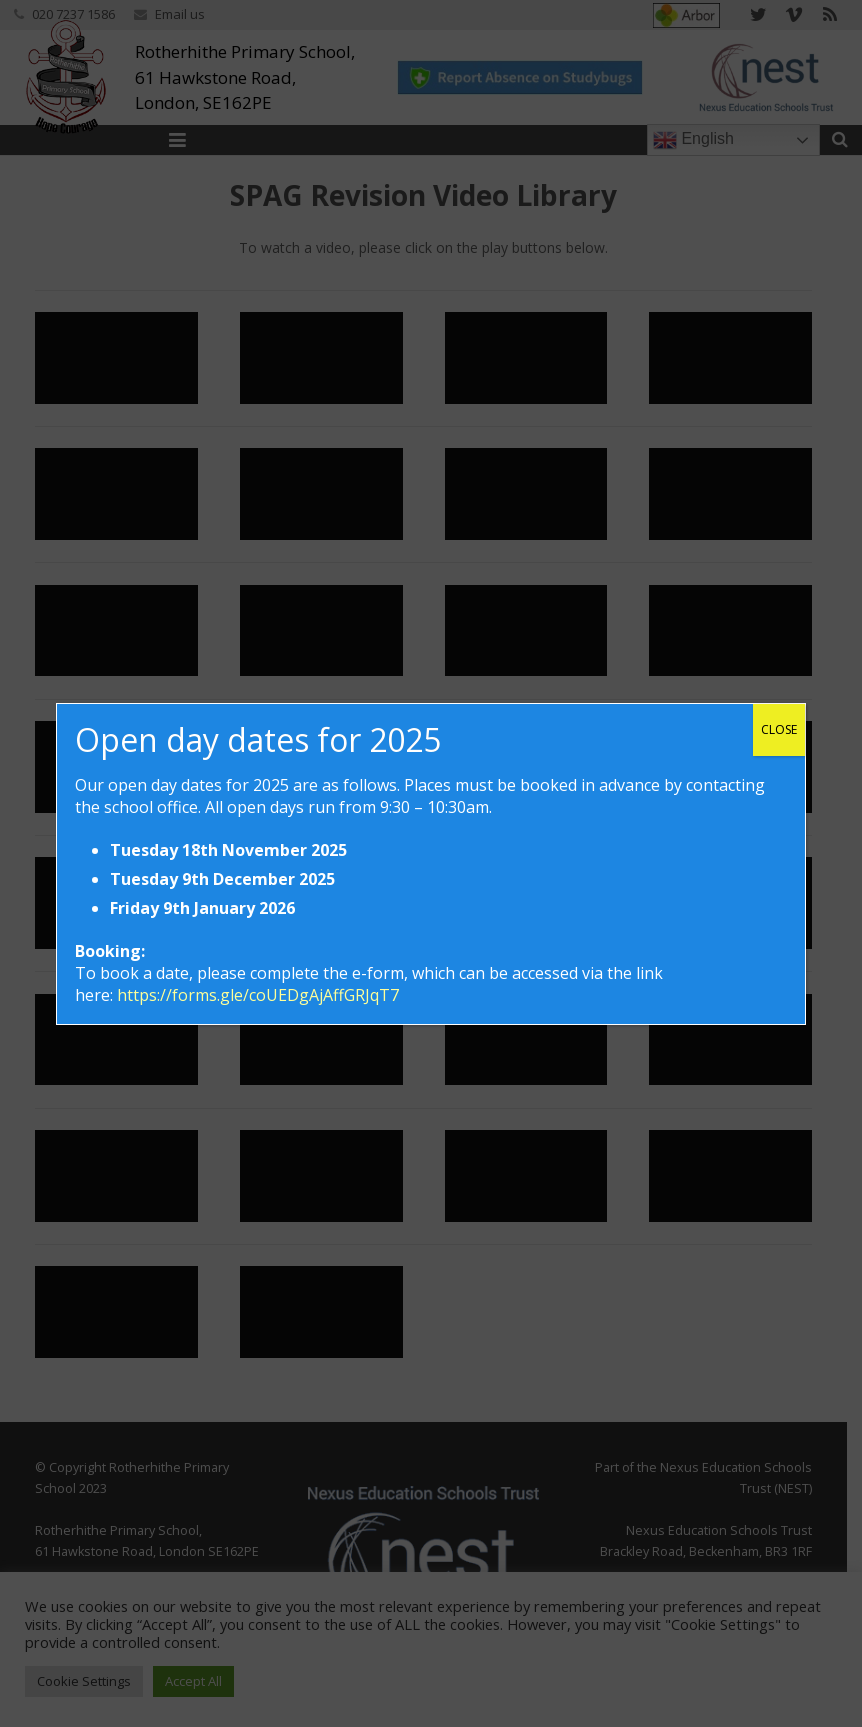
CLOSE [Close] (779, 729)
